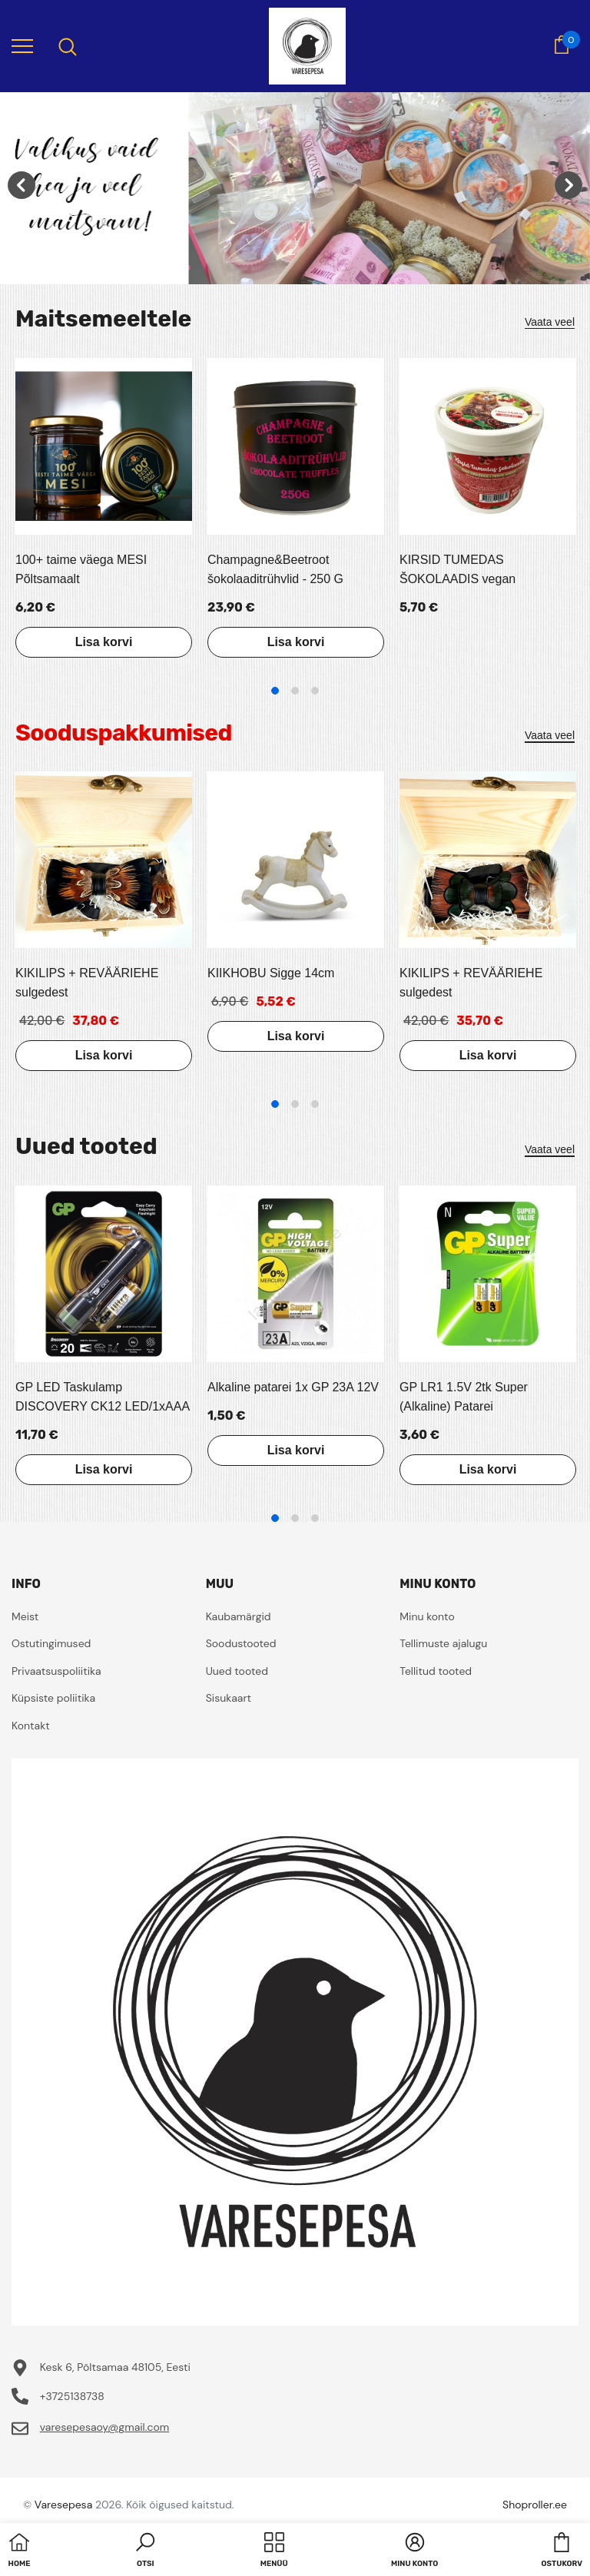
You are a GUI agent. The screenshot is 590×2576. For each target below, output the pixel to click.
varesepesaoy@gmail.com (105, 2427)
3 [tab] (315, 691)
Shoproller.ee (534, 2504)
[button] (145, 2551)
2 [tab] (295, 691)
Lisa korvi (104, 641)
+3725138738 (72, 2396)
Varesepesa (63, 2504)
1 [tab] (275, 691)
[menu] (22, 45)
